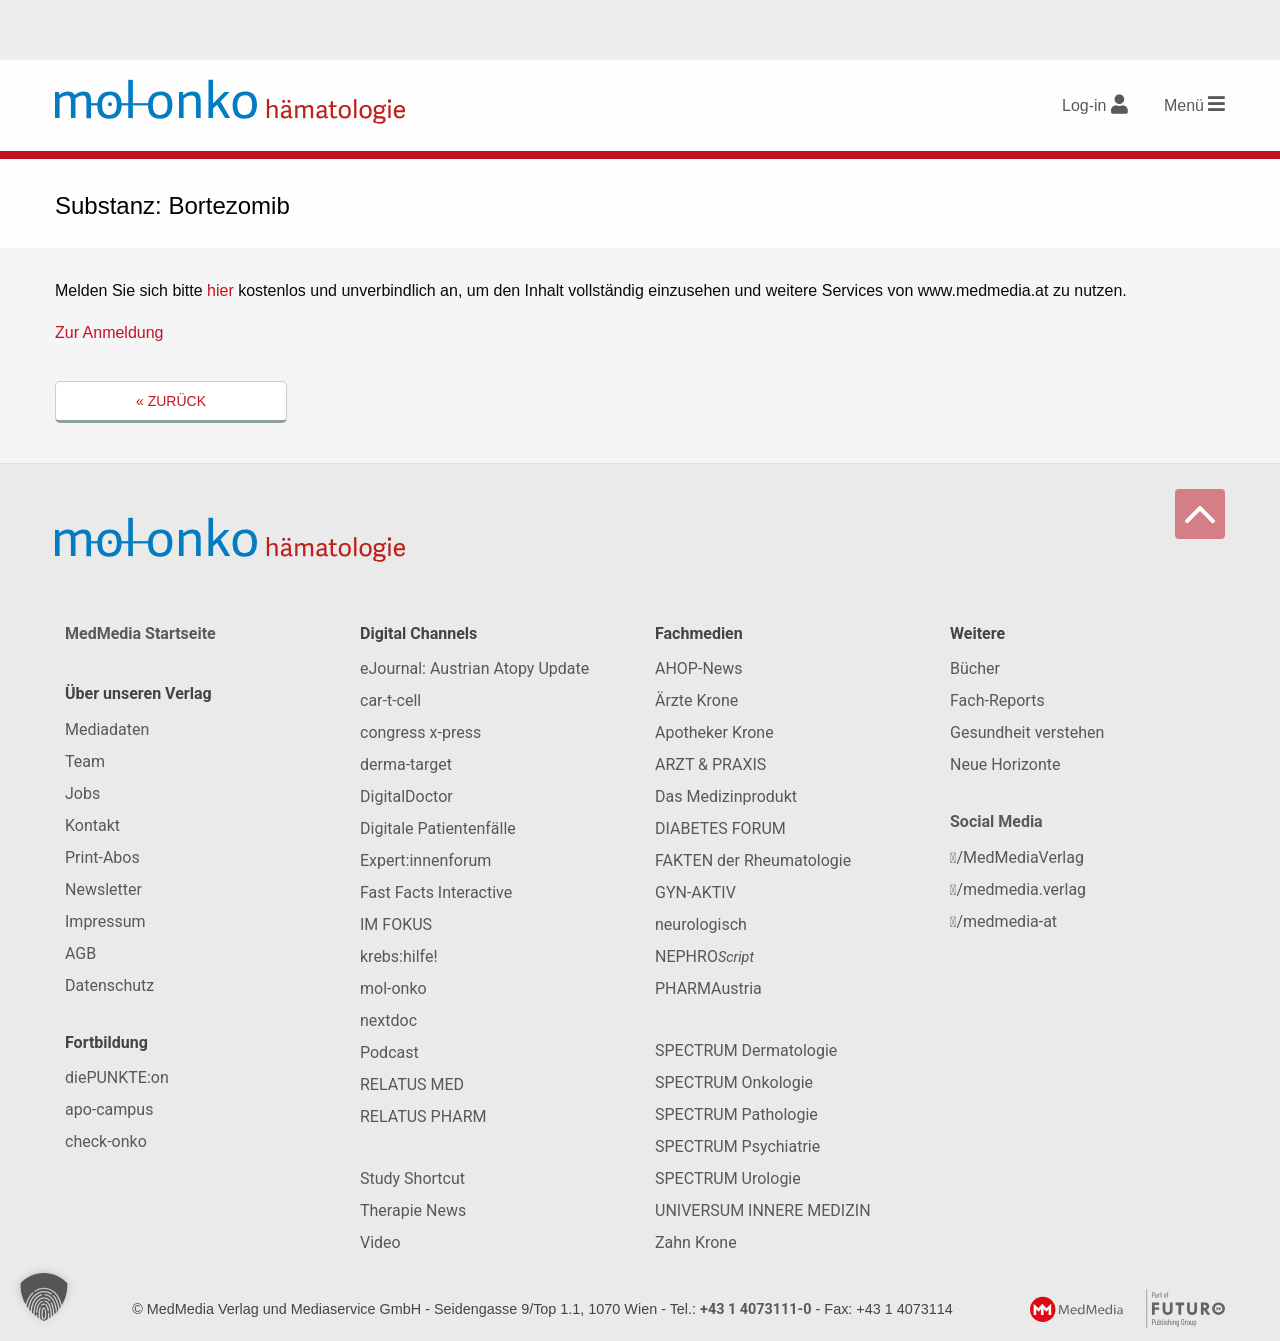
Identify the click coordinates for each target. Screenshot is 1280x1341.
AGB (80, 953)
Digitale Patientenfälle (438, 828)
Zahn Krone (696, 1242)
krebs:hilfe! (399, 956)
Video (380, 1242)
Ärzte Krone (696, 700)
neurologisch (701, 924)
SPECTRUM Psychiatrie (737, 1146)
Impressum (105, 921)
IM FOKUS (396, 924)
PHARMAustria (708, 988)
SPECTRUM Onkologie (734, 1082)
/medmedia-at (1003, 921)
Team (85, 761)
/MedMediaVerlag (1017, 857)
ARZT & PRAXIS (710, 764)
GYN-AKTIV (695, 892)
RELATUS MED (412, 1084)
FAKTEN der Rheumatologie (753, 860)
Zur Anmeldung (109, 332)
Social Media (996, 821)
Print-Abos (102, 857)
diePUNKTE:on (117, 1077)
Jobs (82, 793)
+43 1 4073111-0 (756, 1309)
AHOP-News (699, 668)
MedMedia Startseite (140, 633)
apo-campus (109, 1109)
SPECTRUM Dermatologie (746, 1050)
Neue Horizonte (1005, 764)
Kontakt (92, 825)
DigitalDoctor (406, 796)
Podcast (389, 1052)
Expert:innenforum (425, 860)
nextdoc (388, 1020)
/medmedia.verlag (1018, 889)
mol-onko (393, 988)
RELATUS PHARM (423, 1116)
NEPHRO (704, 956)
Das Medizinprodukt (726, 796)
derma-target (406, 764)
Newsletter (103, 889)
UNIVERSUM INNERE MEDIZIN (763, 1210)
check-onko (106, 1141)
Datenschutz (109, 985)
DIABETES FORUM (720, 828)
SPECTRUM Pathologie (736, 1114)
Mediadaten (107, 729)
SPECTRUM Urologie (728, 1178)
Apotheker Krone (714, 732)
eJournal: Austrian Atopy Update (474, 668)
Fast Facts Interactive (436, 892)
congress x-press (420, 732)
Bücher (975, 668)
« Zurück (171, 401)
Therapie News (413, 1210)
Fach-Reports (997, 700)
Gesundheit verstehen (1027, 732)
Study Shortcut (412, 1178)
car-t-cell (390, 700)
